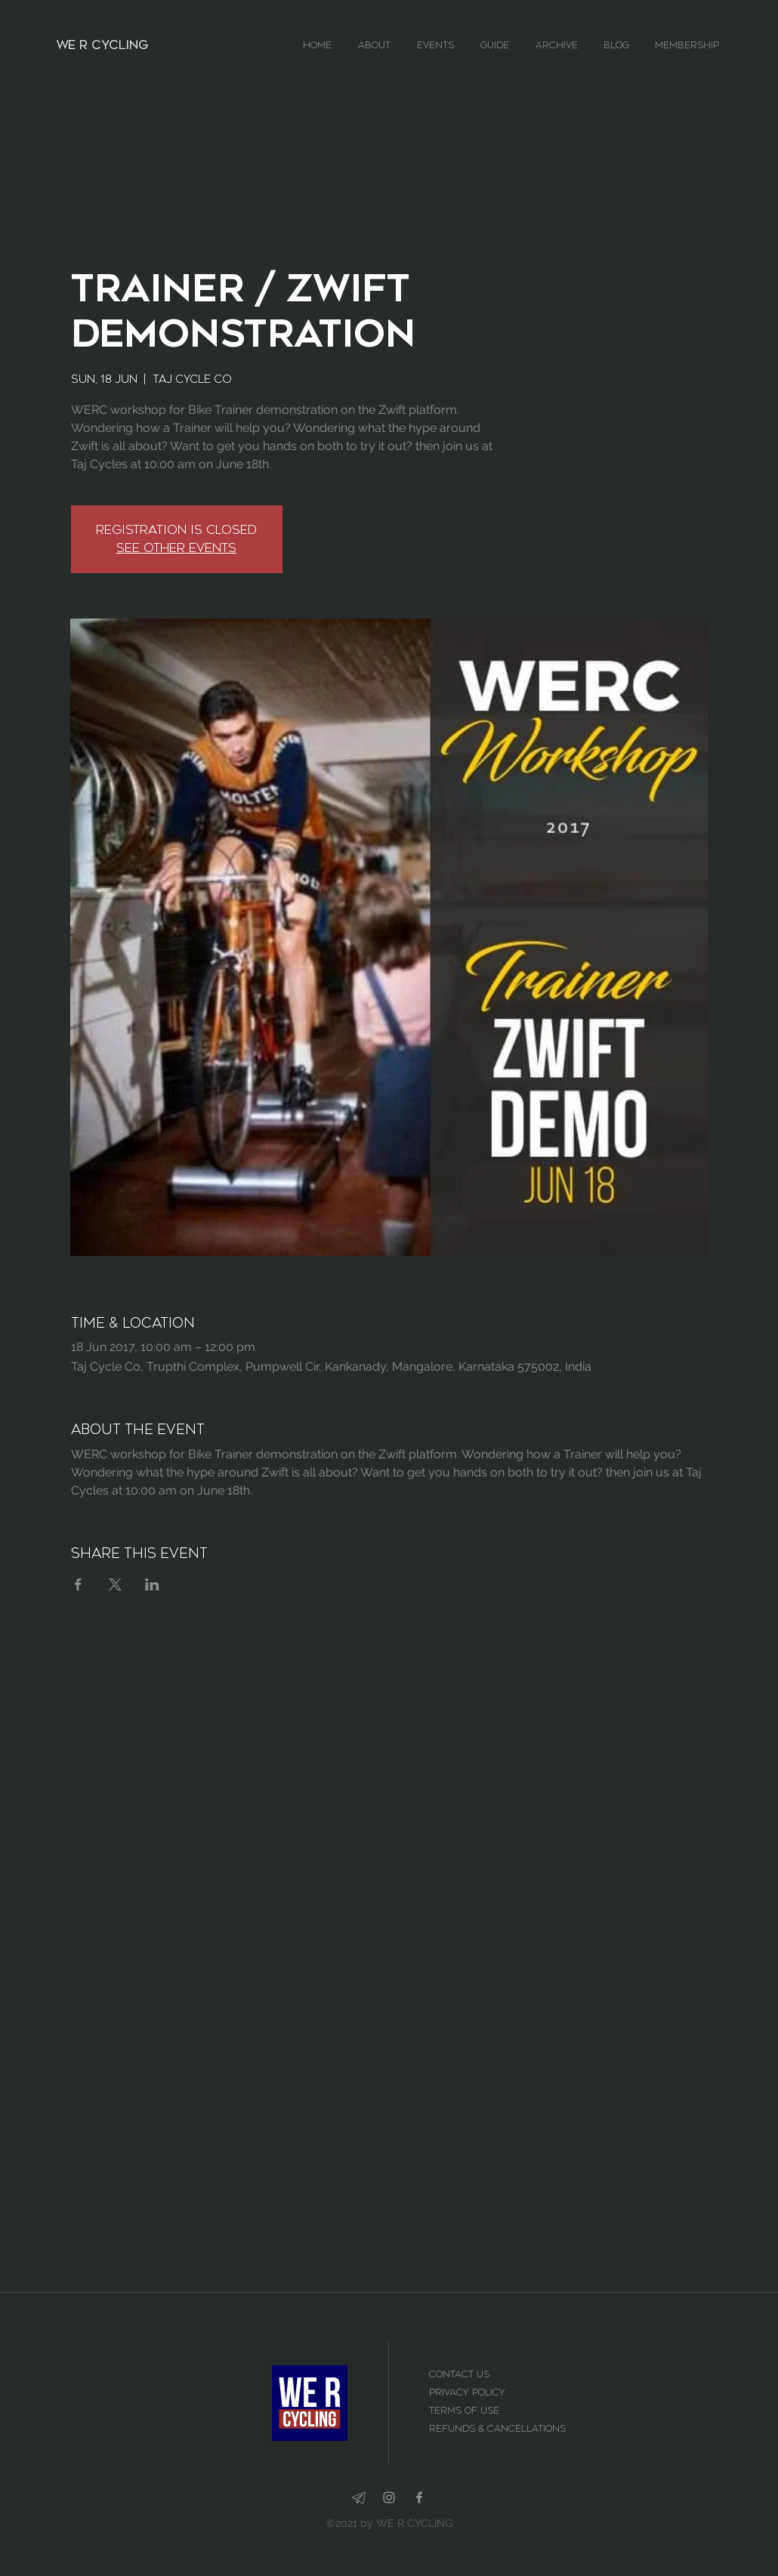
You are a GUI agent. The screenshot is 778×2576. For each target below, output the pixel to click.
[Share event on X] (115, 1584)
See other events (176, 548)
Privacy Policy (467, 2392)
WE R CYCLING (102, 45)
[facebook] (419, 2497)
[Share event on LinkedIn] (152, 1584)
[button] (379, 45)
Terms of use (465, 2410)
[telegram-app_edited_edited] (358, 2497)
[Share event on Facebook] (78, 1584)
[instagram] (389, 2497)
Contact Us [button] (460, 2374)
